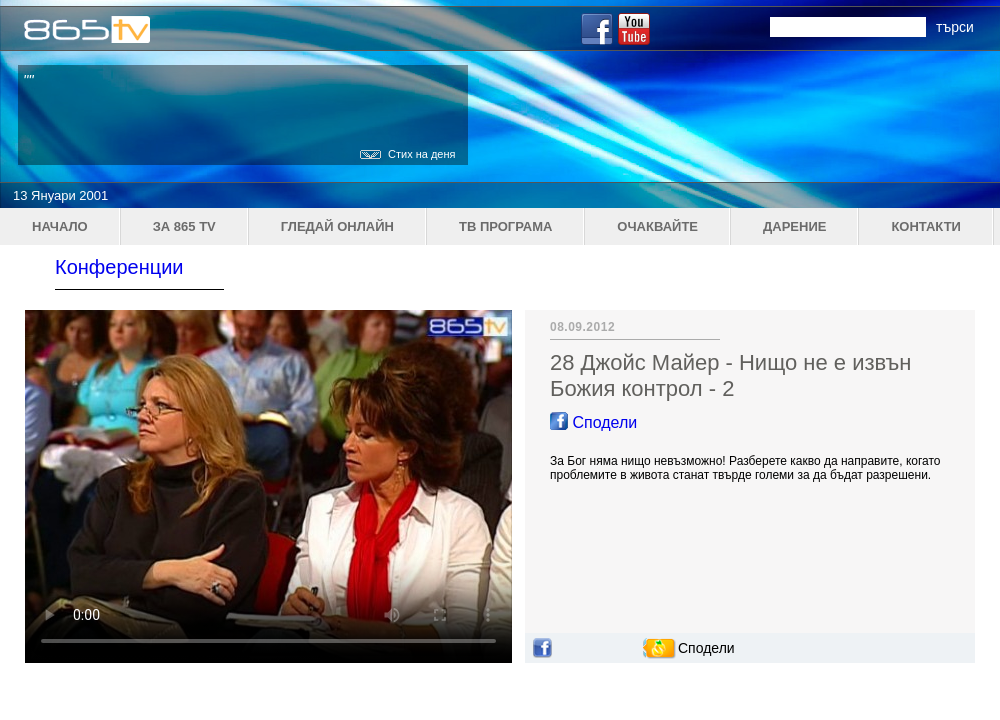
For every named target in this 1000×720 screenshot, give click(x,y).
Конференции (119, 267)
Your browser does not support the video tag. (268, 486)
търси (955, 27)
